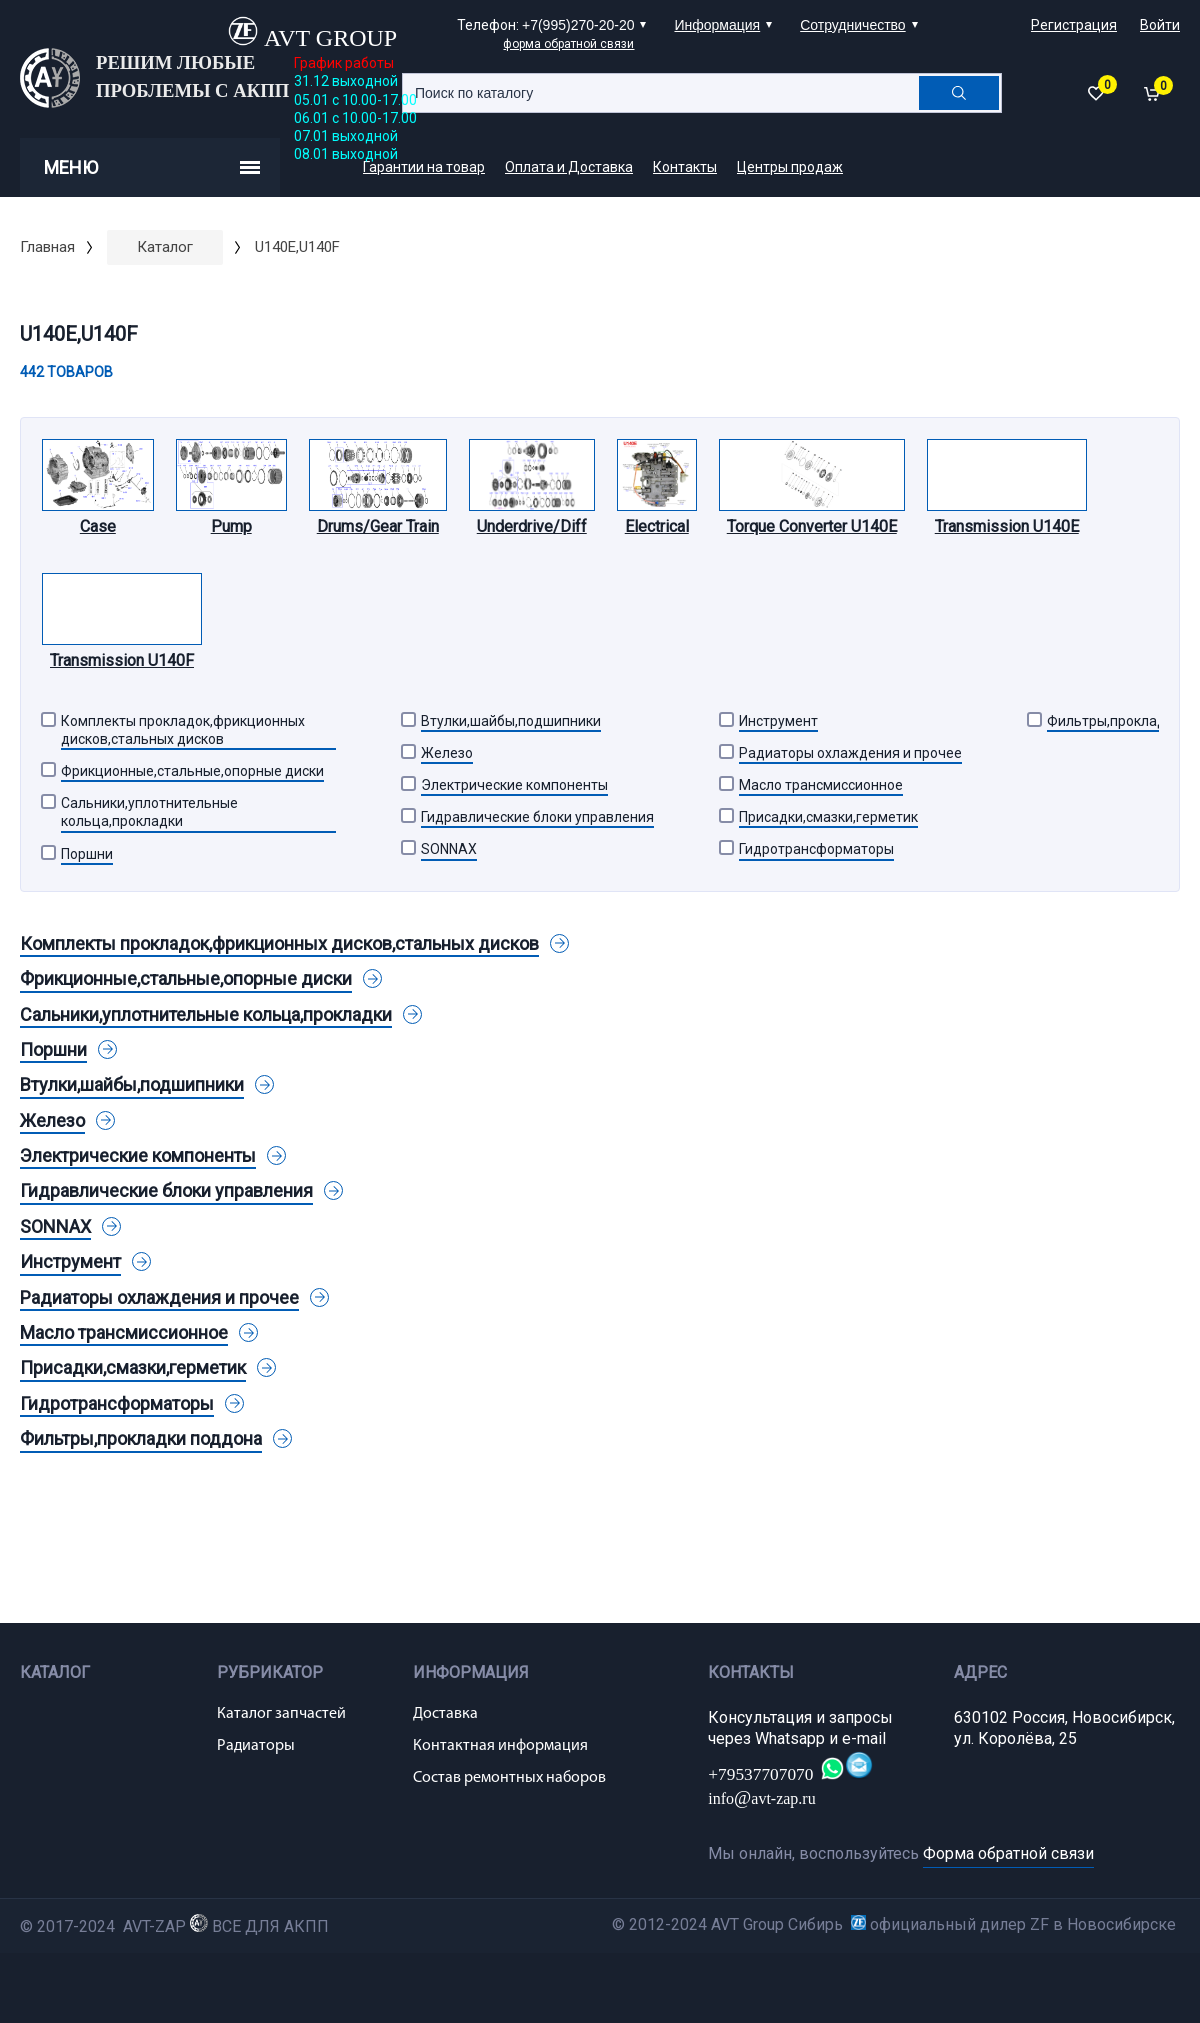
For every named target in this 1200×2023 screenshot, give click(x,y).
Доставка (445, 1714)
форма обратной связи (568, 44)
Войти (1160, 25)
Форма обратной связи (1008, 1853)
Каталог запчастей (281, 1714)
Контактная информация (500, 1746)
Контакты (685, 167)
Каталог (165, 247)
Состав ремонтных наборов (509, 1778)
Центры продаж (790, 167)
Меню (152, 167)
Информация (717, 25)
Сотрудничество (852, 25)
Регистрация (1074, 25)
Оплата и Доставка (569, 167)
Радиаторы (256, 1746)
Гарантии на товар (424, 167)
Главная (47, 247)
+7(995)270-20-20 (578, 25)
